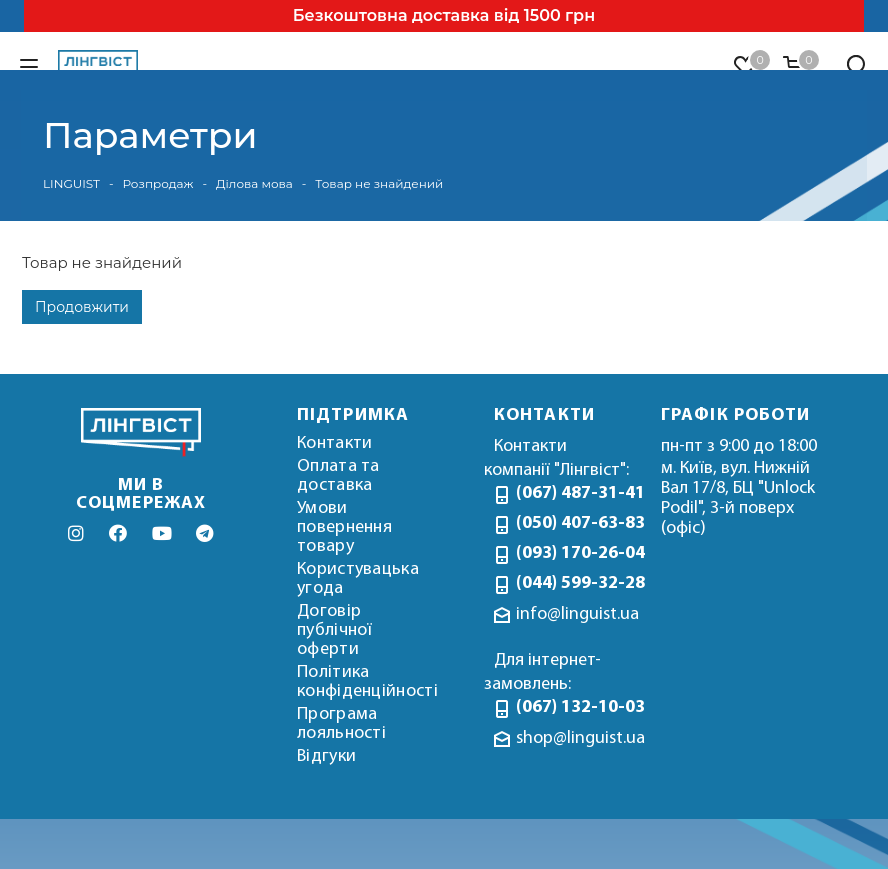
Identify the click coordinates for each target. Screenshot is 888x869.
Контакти (334, 443)
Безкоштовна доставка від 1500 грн (444, 15)
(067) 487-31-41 (573, 493)
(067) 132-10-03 (573, 707)
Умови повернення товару (344, 527)
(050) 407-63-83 (573, 523)
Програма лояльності (341, 724)
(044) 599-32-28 (573, 583)
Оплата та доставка (338, 476)
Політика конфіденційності (367, 682)
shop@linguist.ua (580, 738)
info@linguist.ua (577, 614)
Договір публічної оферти (335, 630)
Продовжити (82, 307)
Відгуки (326, 756)
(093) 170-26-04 (573, 553)
